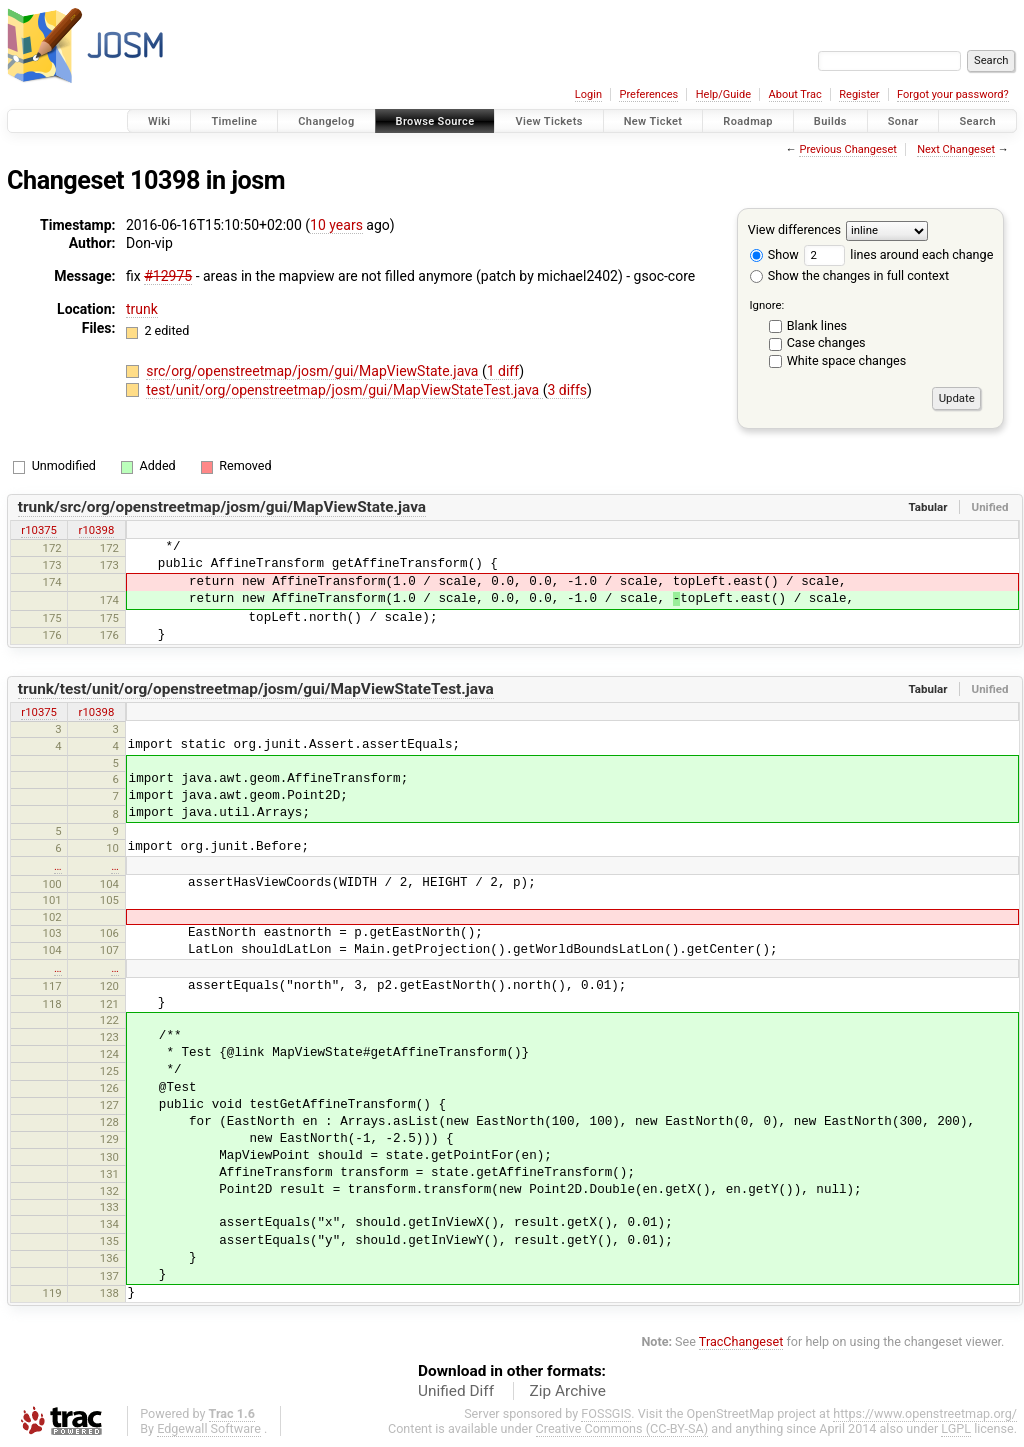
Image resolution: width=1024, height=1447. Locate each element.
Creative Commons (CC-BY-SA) (622, 1428)
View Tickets (548, 121)
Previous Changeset (847, 149)
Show (774, 254)
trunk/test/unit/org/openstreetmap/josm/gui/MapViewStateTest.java (256, 689)
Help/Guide (723, 94)
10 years (336, 225)
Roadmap (748, 121)
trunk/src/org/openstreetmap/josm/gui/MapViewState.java (222, 507)
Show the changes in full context (849, 275)
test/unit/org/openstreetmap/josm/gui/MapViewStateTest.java (344, 390)
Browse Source (435, 121)
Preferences (648, 94)
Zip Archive (568, 1391)
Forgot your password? (953, 94)
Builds (830, 121)
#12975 (168, 276)
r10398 (97, 530)
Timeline (234, 121)
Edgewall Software (209, 1428)
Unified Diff (456, 1391)
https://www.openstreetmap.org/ (925, 1413)
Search (977, 121)
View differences (794, 229)
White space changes (847, 360)
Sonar (903, 121)
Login (588, 94)
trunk (142, 309)
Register (859, 94)
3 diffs (567, 390)
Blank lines (817, 325)
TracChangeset (741, 1341)
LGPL (956, 1428)
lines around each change (898, 254)
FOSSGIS (606, 1413)
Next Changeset (956, 149)
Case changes (826, 342)
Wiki (159, 121)
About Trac (795, 94)
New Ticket (653, 121)
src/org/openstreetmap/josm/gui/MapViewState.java (314, 371)
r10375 (39, 530)
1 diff (503, 371)
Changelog (326, 121)
